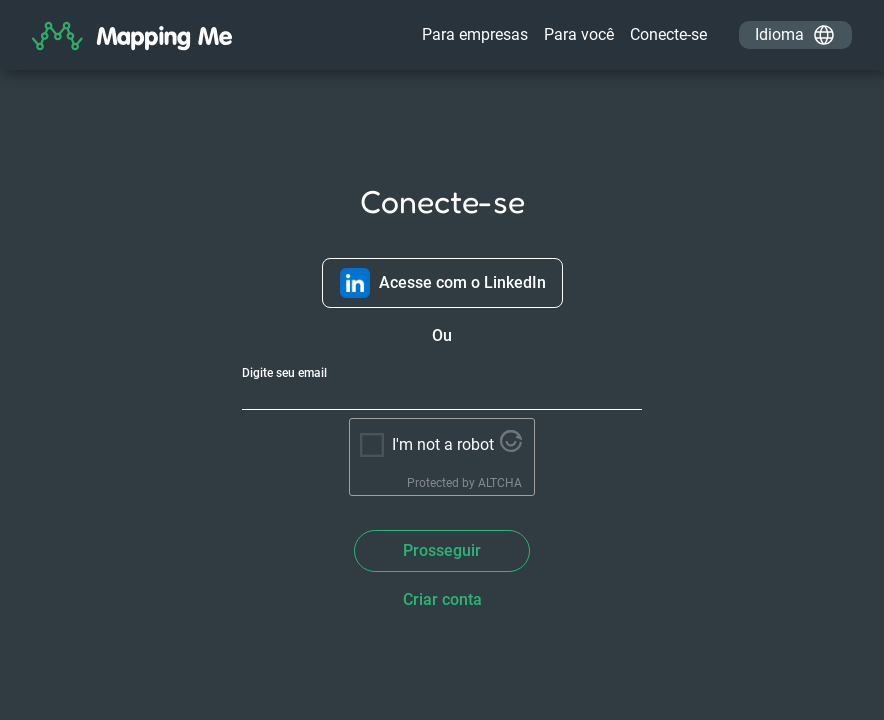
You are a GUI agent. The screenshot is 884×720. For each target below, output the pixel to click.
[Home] (132, 40)
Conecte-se (668, 34)
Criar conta (442, 599)
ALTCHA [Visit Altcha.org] (500, 483)
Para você (579, 34)
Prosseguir (442, 550)
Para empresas (475, 34)
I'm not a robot (443, 444)
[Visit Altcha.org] (511, 446)
